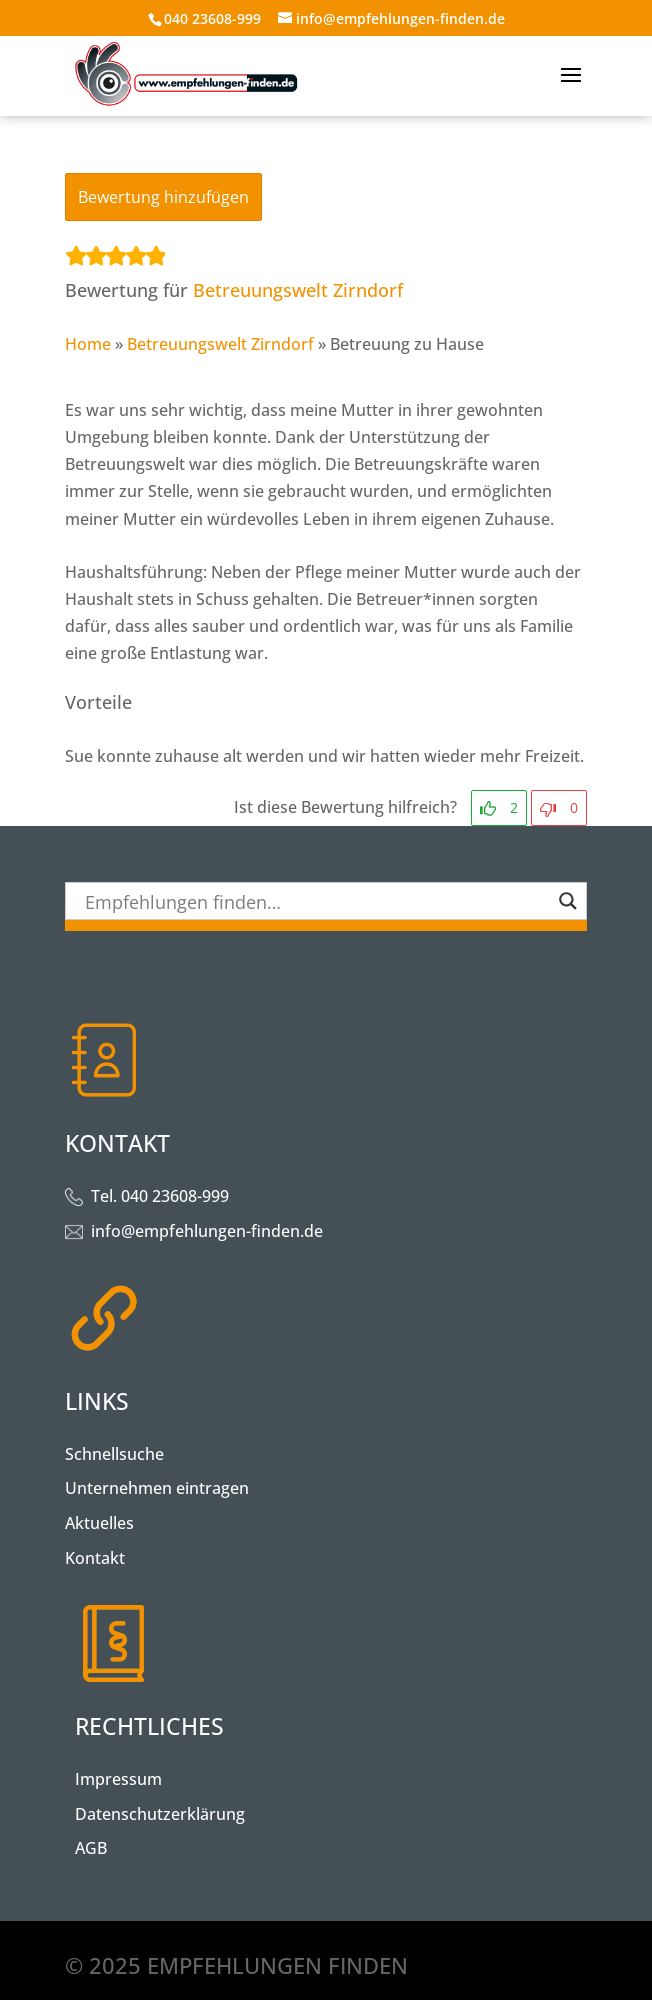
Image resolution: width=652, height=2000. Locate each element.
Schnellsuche (114, 1454)
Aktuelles (99, 1523)
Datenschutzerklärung (160, 1814)
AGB (91, 1848)
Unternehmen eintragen (157, 1488)
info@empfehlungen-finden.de (207, 1231)
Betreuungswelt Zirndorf (298, 290)
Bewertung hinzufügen (163, 197)
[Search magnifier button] (568, 901)
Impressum (118, 1779)
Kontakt (95, 1558)
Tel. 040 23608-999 (160, 1196)
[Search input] (317, 901)
